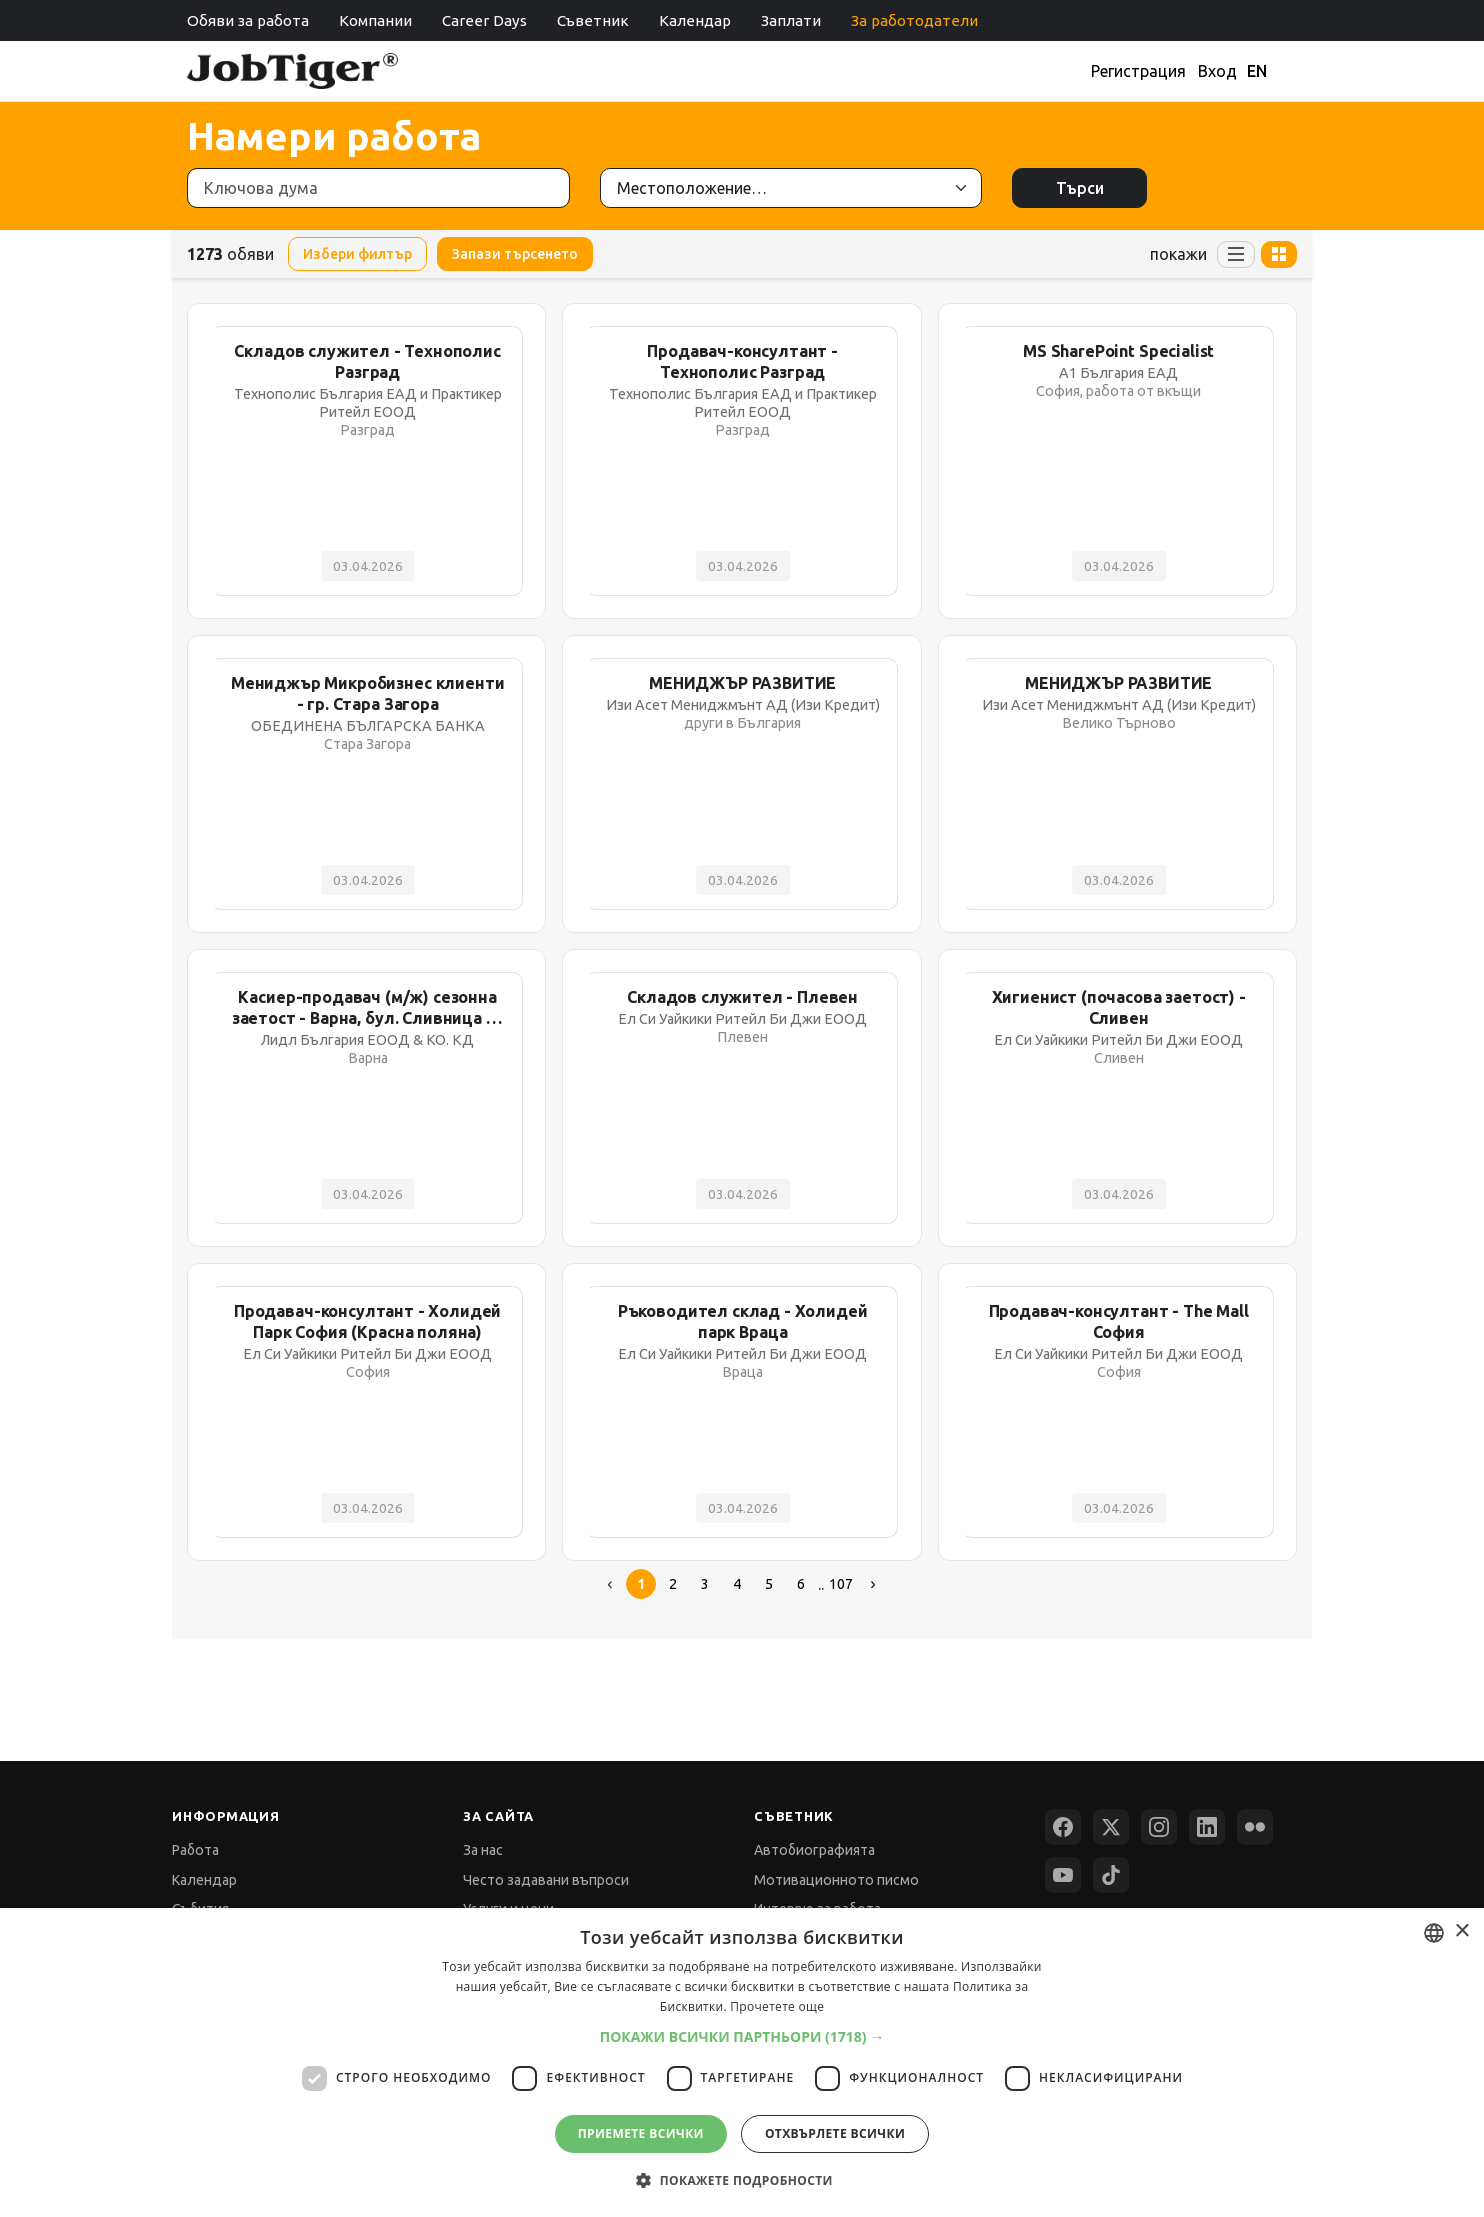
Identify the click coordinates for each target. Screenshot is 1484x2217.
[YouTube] (1063, 1875)
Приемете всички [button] (641, 2133)
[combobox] (1434, 1933)
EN (1257, 71)
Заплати (791, 20)
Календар (695, 20)
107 (841, 1584)
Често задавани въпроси (546, 1880)
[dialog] (742, 2062)
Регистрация (1138, 71)
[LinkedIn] (1207, 1827)
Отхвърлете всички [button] (835, 2133)
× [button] (1461, 1931)
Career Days (484, 20)
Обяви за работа (248, 20)
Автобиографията (814, 1850)
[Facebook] (1063, 1827)
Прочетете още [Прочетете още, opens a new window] (777, 2006)
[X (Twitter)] (1111, 1827)
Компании (375, 20)
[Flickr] (1255, 1827)
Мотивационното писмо (836, 1880)
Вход (1217, 71)
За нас (483, 1850)
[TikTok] (1111, 1875)
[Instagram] (1159, 1827)
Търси (1080, 188)
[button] (742, 2036)
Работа (195, 1850)
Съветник (593, 20)
